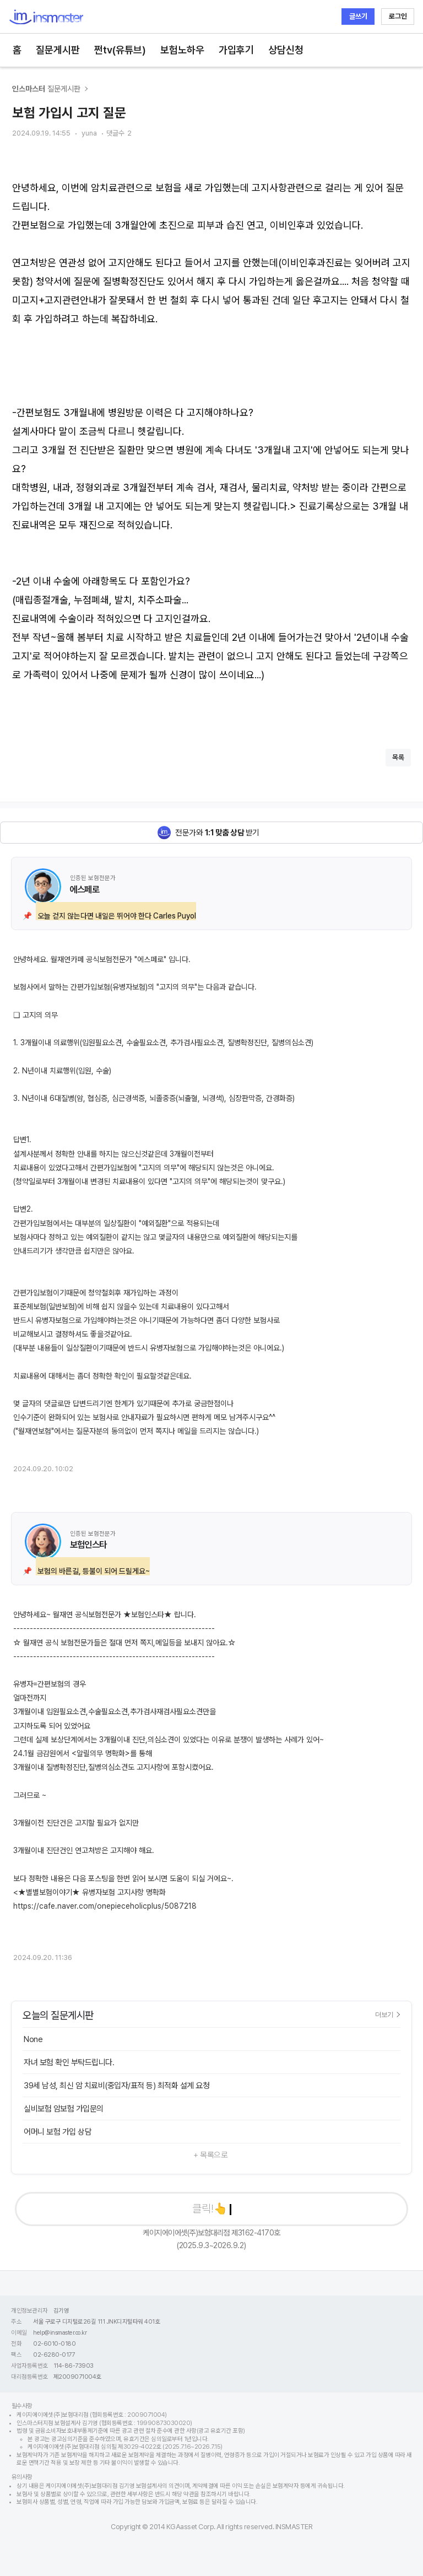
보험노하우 (182, 50)
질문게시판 (58, 50)
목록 (398, 757)
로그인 (398, 16)
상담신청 (285, 50)
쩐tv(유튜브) (120, 50)
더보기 (387, 2014)
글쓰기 (358, 16)
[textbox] (211, 441)
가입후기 (236, 50)
